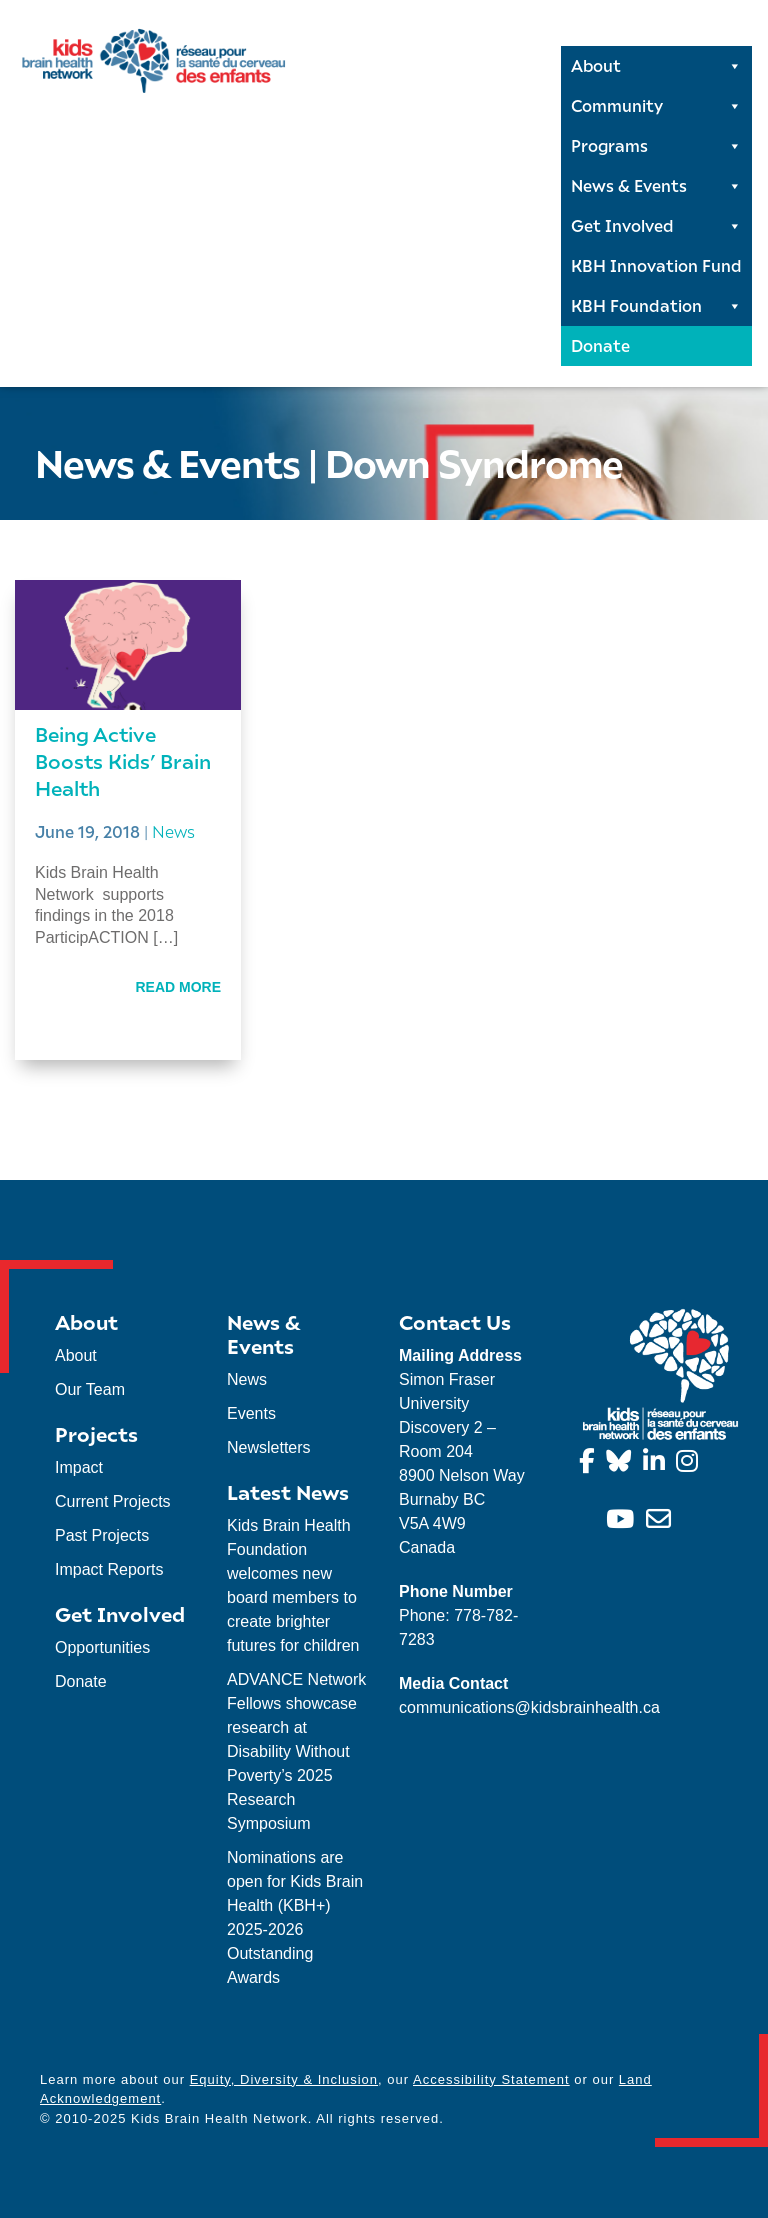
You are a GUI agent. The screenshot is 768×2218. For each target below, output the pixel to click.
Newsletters (269, 1447)
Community (656, 106)
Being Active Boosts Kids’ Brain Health (123, 760)
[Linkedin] (657, 1464)
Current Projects (113, 1501)
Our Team (90, 1389)
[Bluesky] (622, 1464)
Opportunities (102, 1647)
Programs (656, 146)
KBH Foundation (656, 306)
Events (251, 1413)
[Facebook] (590, 1464)
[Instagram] (690, 1464)
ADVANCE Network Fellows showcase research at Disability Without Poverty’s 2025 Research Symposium (296, 1751)
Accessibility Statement (491, 2079)
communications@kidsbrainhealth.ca (529, 1707)
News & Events (656, 186)
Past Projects (102, 1535)
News (173, 831)
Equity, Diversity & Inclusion (284, 2079)
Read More (178, 987)
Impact (79, 1467)
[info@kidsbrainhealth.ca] (662, 1522)
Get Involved (656, 226)
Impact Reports (109, 1569)
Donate (600, 345)
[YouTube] (623, 1522)
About (656, 66)
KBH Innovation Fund (656, 265)
